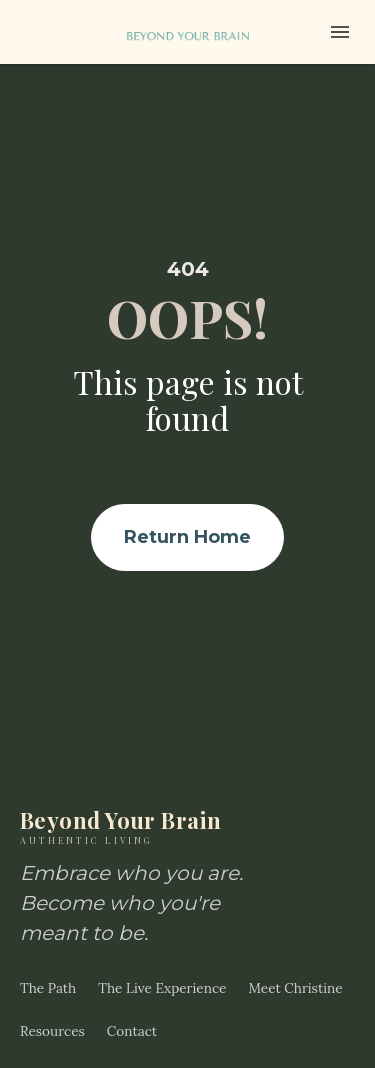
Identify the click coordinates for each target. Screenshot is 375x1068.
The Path (48, 965)
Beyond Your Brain (140, 802)
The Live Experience (162, 965)
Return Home (187, 525)
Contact (132, 1008)
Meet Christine (295, 965)
